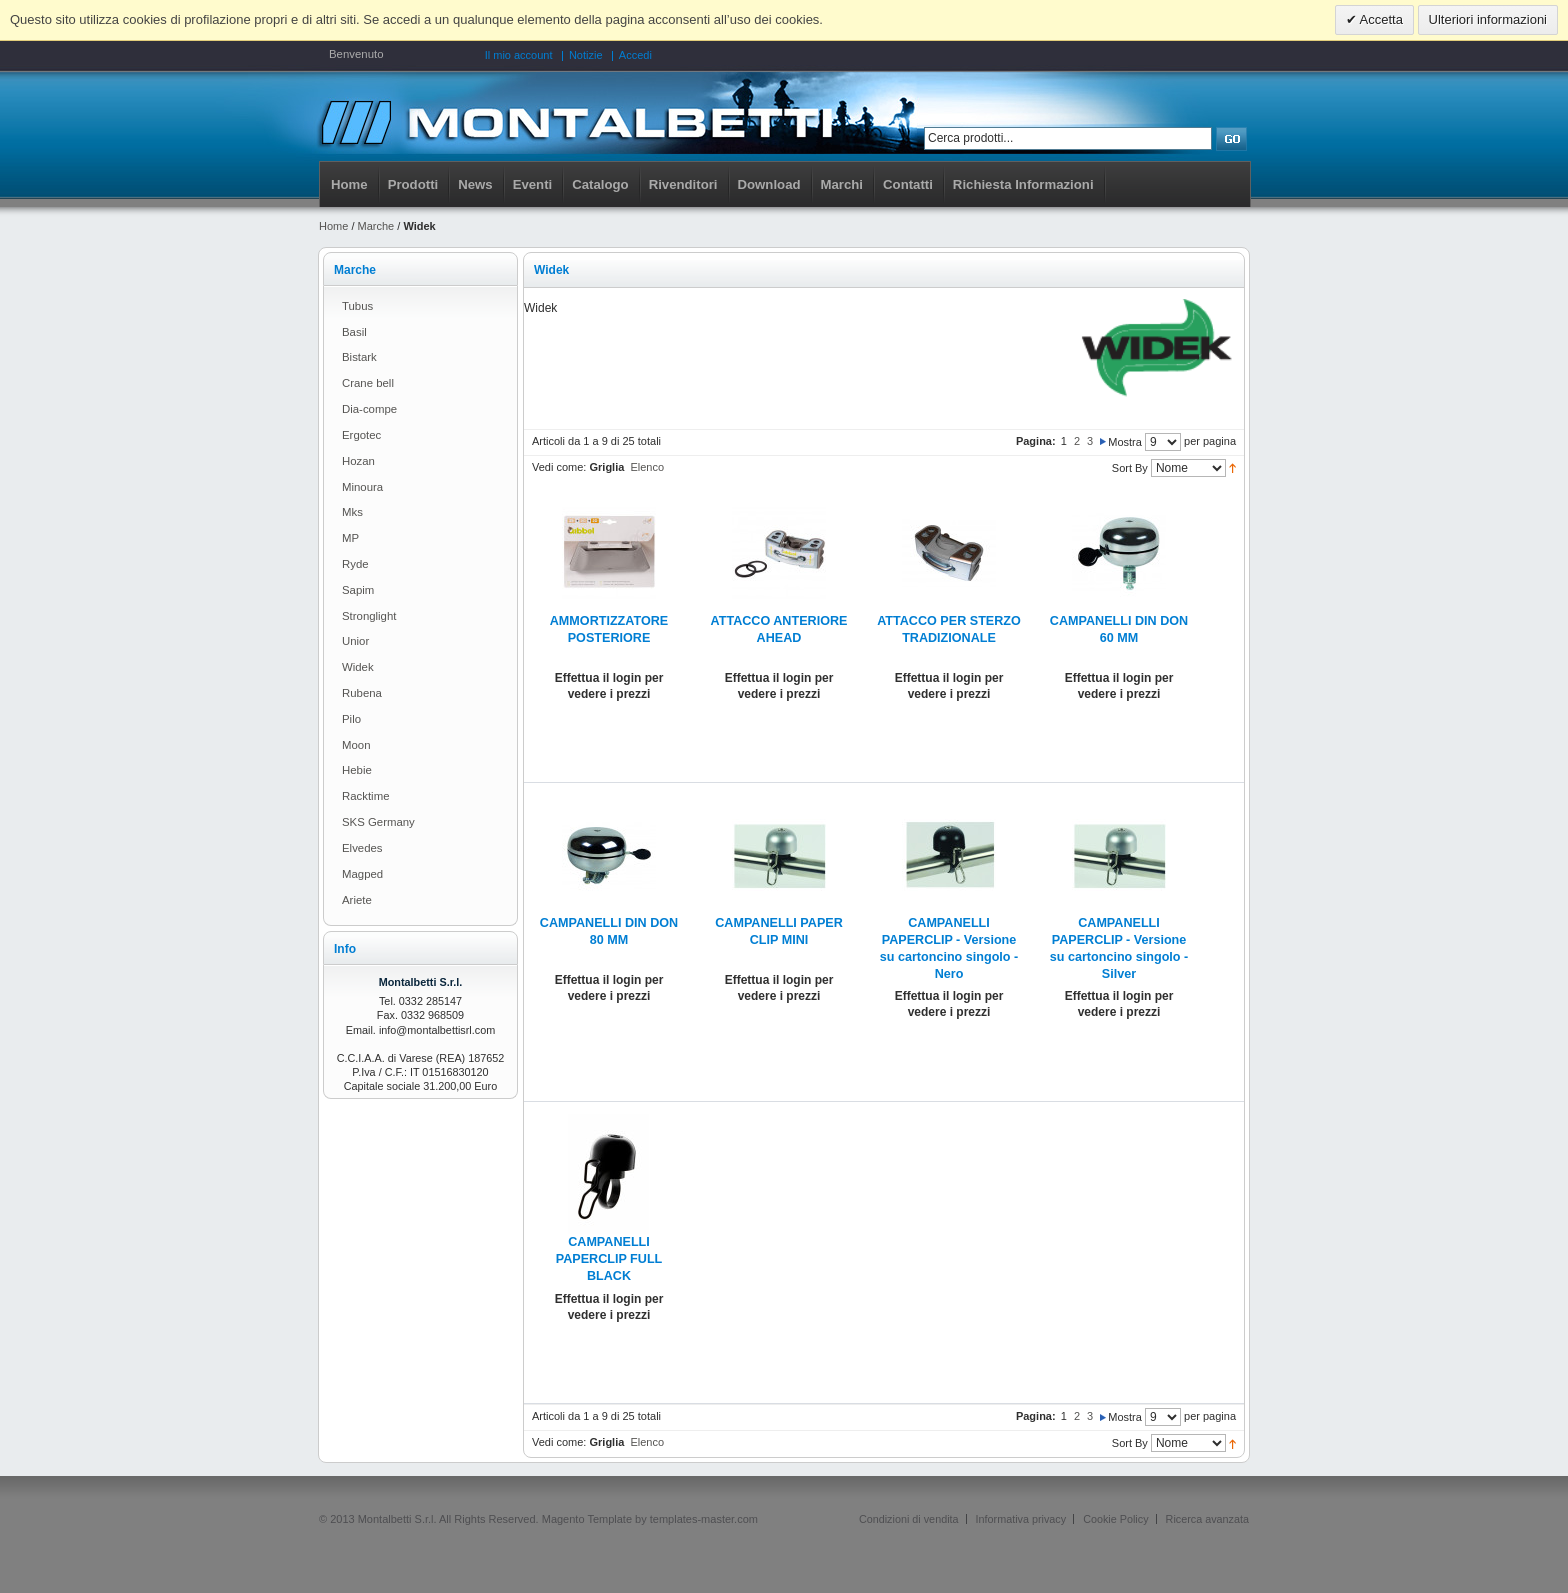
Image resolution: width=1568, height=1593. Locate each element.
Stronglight (369, 616)
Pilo (351, 719)
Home (349, 184)
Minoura (362, 487)
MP (350, 538)
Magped (362, 874)
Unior (355, 641)
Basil (354, 332)
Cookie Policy (1115, 1519)
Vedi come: (559, 467)
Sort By (1130, 468)
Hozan (358, 461)
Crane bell (368, 383)
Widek (358, 667)
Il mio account (519, 55)
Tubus (357, 306)
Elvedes (362, 848)
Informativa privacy (1021, 1519)
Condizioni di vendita (909, 1519)
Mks (352, 512)
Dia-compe (369, 409)
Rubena (362, 693)
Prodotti (413, 184)
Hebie (357, 770)
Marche (376, 226)
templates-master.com (704, 1519)
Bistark (359, 357)
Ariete (357, 900)
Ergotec (361, 435)
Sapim (358, 590)
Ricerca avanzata (1207, 1519)
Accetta (1380, 19)
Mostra (1125, 442)
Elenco (647, 467)
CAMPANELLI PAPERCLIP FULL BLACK (609, 1259)
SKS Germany (378, 822)
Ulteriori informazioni (1488, 19)
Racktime (365, 796)
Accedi (635, 55)
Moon (356, 745)
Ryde (355, 564)
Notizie (586, 55)
